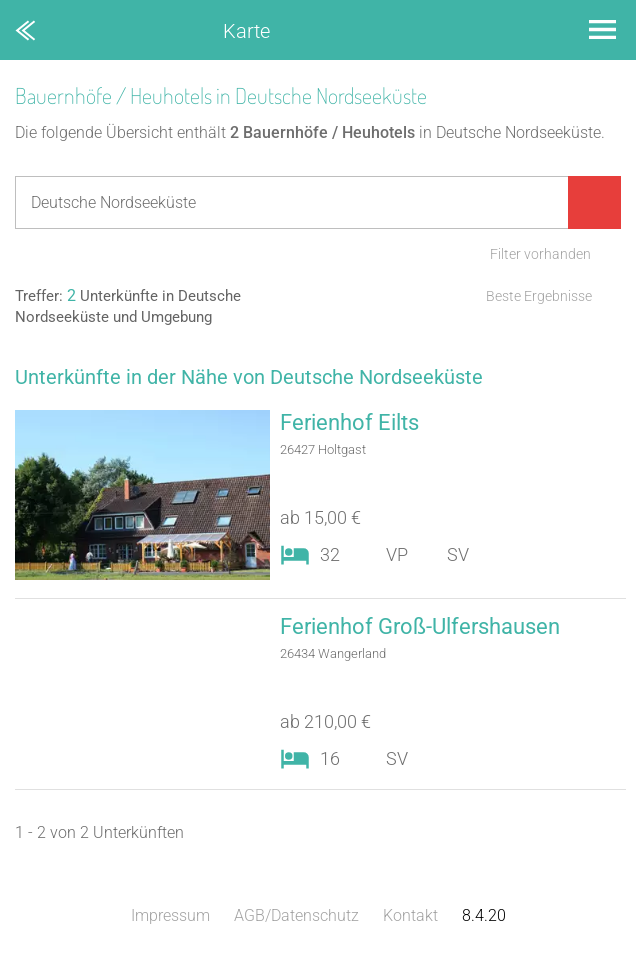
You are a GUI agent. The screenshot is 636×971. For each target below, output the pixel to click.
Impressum (170, 915)
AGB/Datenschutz (296, 915)
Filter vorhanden (540, 254)
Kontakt (410, 915)
